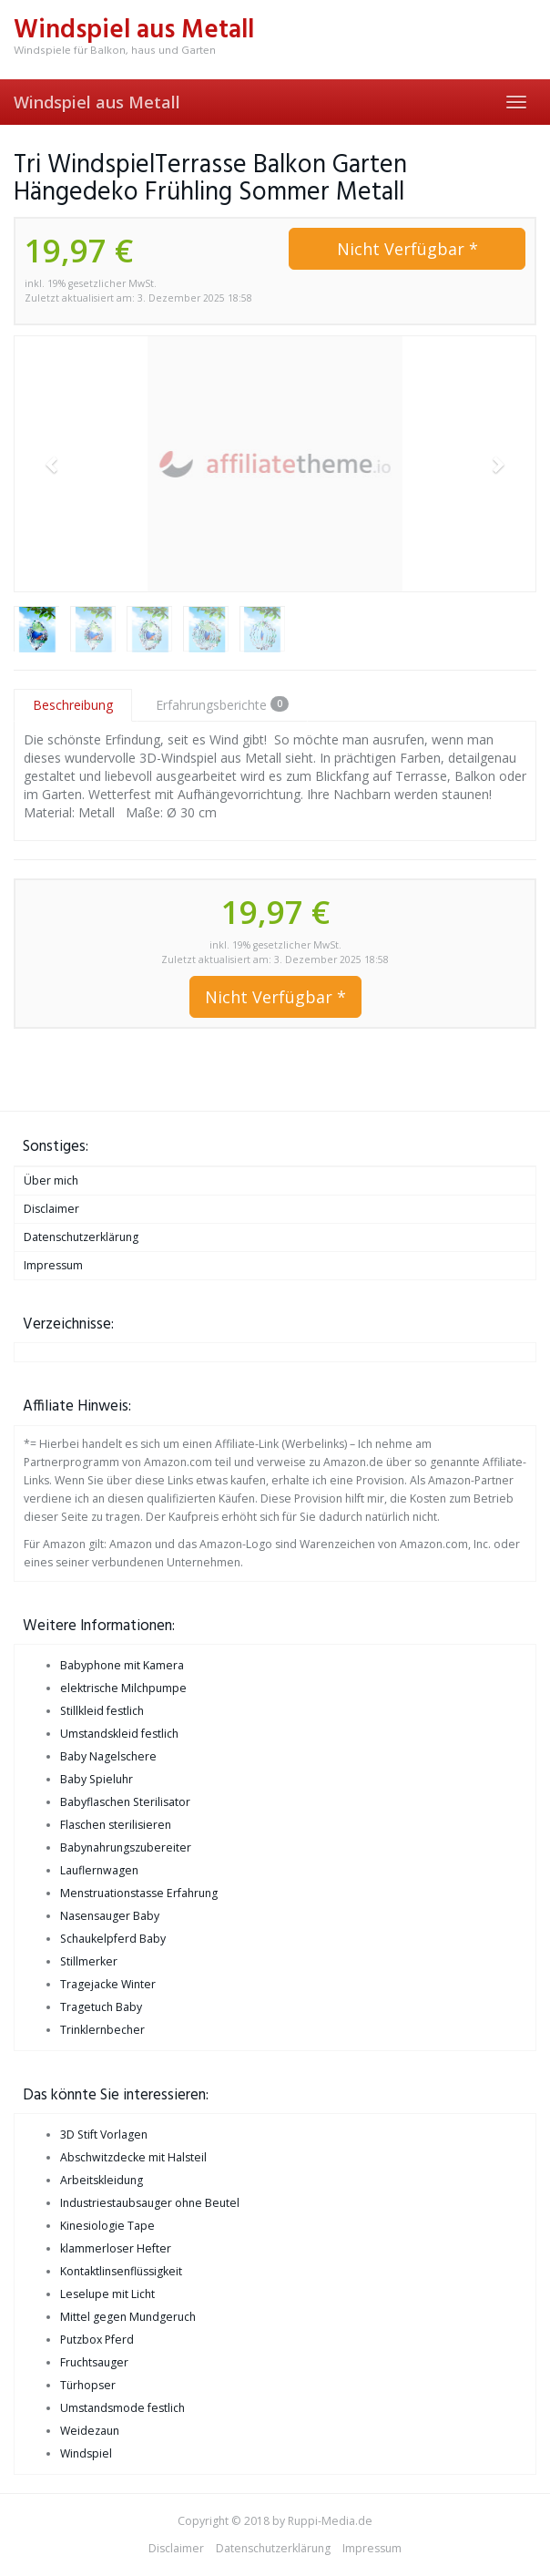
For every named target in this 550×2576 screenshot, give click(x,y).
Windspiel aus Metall (97, 102)
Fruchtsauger (94, 2362)
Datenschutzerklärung (81, 1237)
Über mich (51, 1180)
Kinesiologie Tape (107, 2225)
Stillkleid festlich (102, 1711)
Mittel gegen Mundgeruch (128, 2317)
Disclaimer (51, 1208)
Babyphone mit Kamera (122, 1665)
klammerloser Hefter (115, 2248)
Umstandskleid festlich (119, 1733)
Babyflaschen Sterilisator (125, 1802)
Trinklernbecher (102, 2029)
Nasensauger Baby (109, 1916)
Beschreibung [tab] (73, 704)
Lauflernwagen (99, 1870)
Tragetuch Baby (101, 2007)
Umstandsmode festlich (122, 2408)
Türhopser (88, 2385)
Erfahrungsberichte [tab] (222, 704)
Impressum (53, 1265)
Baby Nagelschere (108, 1756)
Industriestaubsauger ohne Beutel (149, 2203)
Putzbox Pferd (97, 2339)
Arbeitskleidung (101, 2180)
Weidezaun (89, 2430)
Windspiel (86, 2453)
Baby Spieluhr (96, 1779)
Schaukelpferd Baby (113, 1938)
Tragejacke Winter (108, 1984)
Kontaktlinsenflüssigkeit (121, 2271)
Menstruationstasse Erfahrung (139, 1893)
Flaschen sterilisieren (115, 1824)
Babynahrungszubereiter (125, 1847)
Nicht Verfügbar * (407, 249)
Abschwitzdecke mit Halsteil (133, 2157)
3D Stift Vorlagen (104, 2134)
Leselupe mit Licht (107, 2294)
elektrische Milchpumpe (123, 1688)
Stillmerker (88, 1961)
